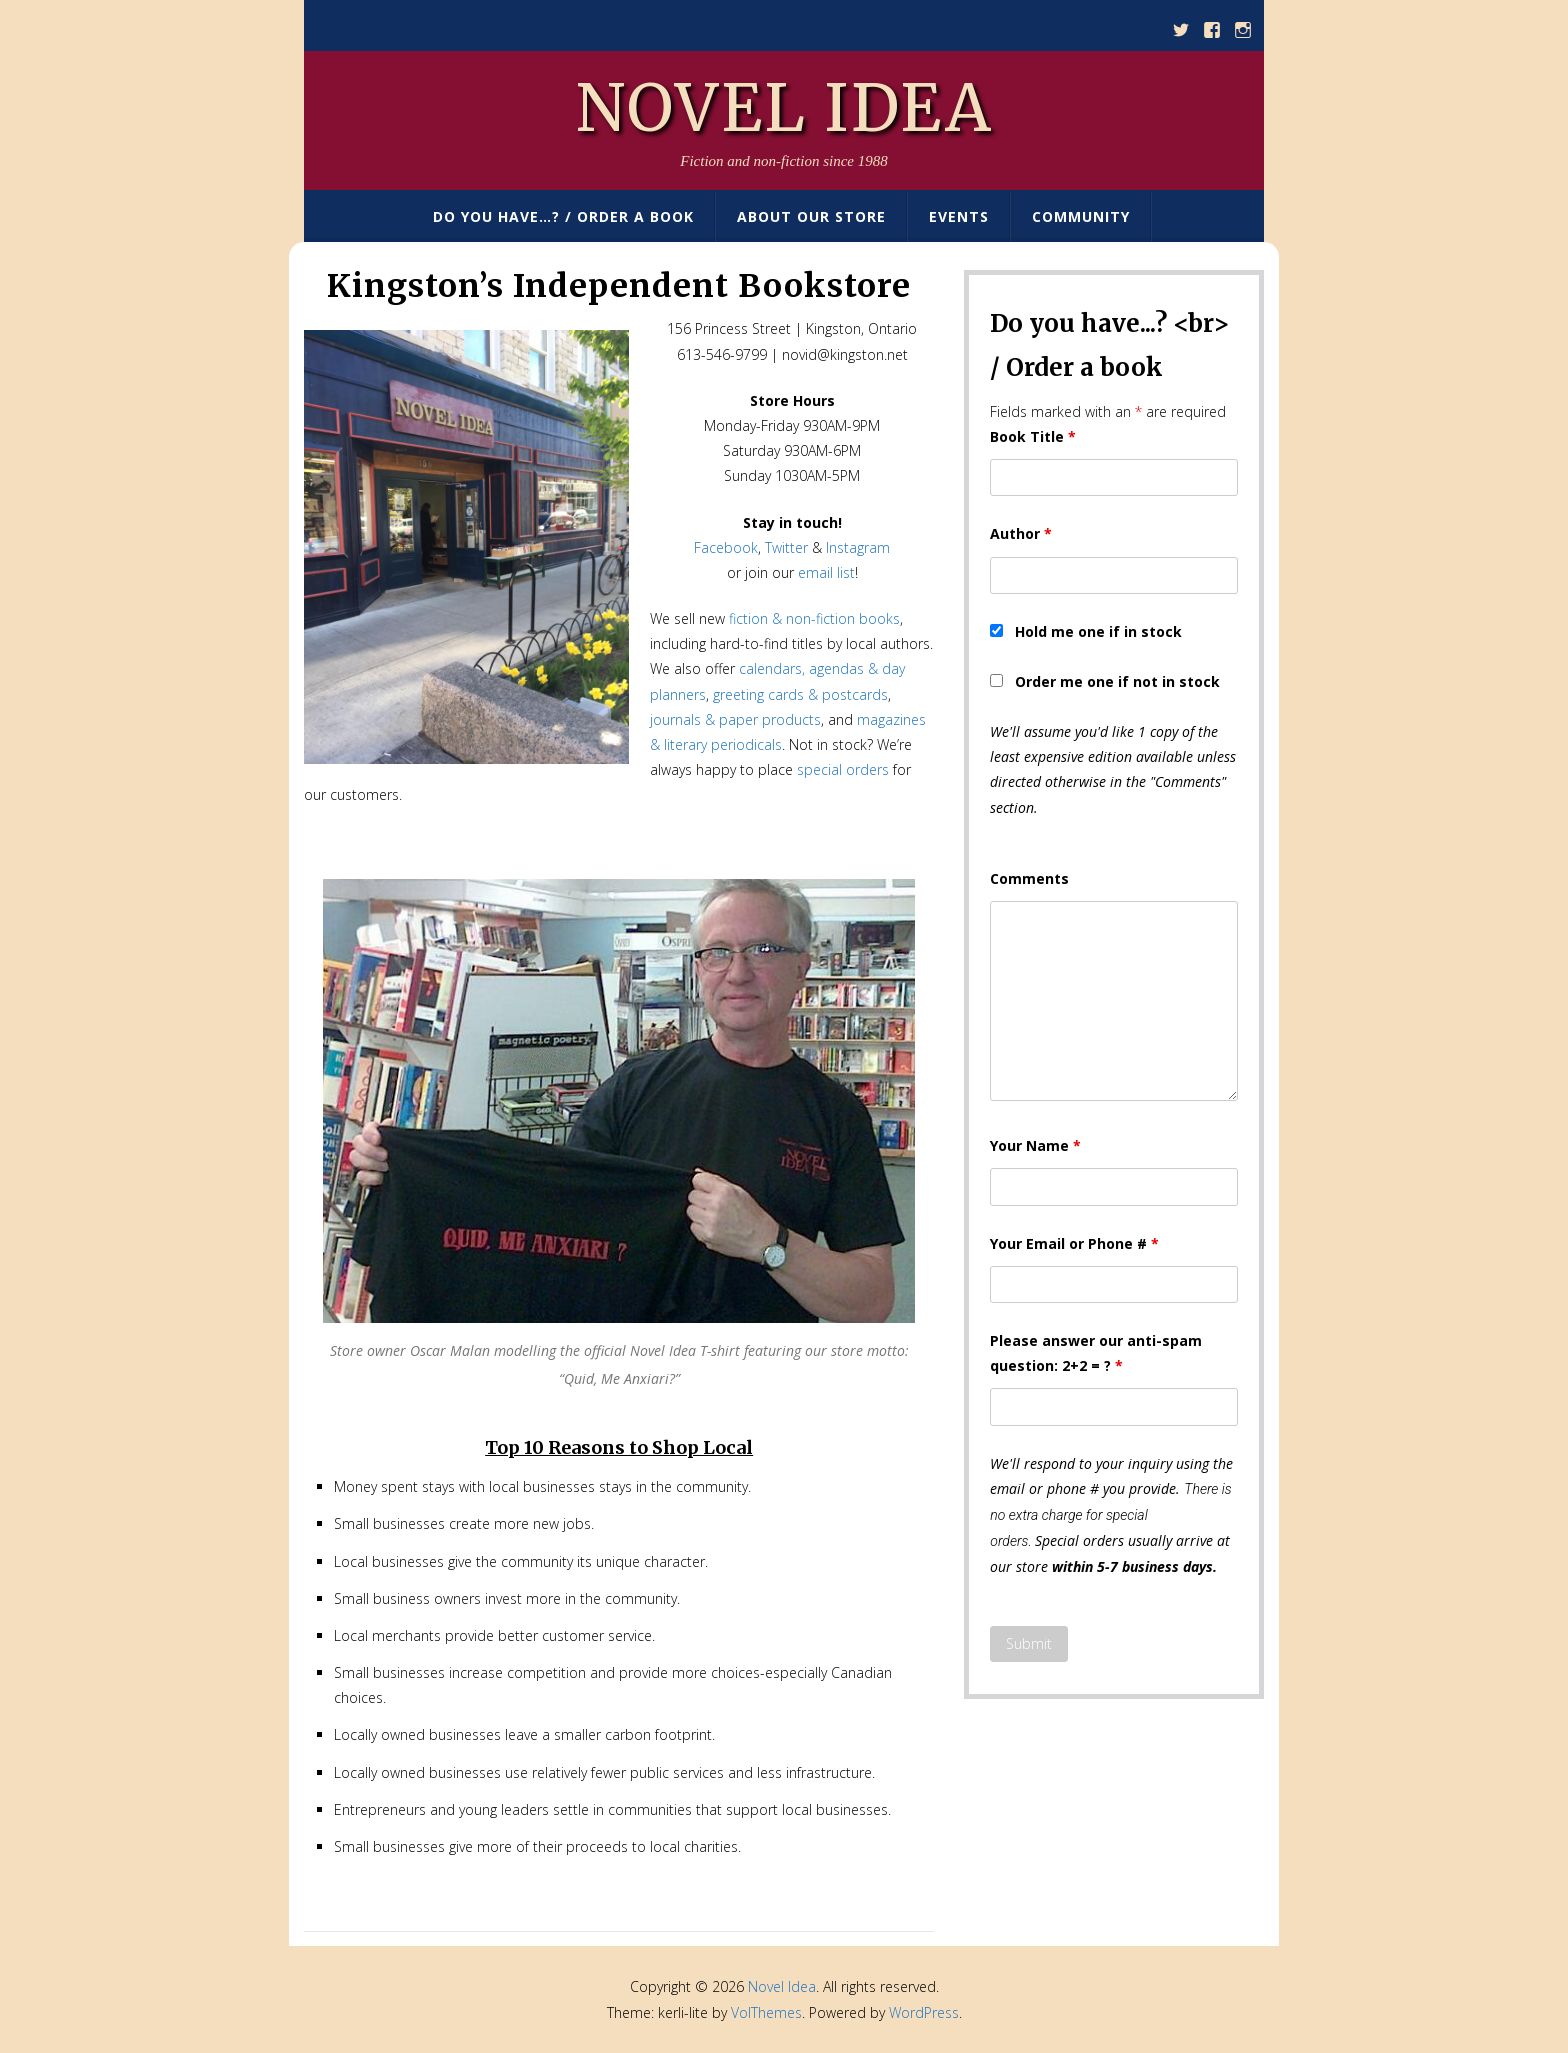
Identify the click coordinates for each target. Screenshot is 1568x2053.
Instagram (858, 547)
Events (959, 216)
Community (1081, 216)
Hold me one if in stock (1098, 631)
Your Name (1035, 1145)
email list (826, 572)
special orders (843, 769)
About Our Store (811, 216)
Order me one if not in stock (1117, 681)
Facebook (726, 547)
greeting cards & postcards (800, 694)
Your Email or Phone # (1074, 1243)
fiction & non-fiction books (814, 618)
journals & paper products (735, 719)
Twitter (786, 547)
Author (1021, 533)
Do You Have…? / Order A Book (563, 216)
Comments (1029, 878)
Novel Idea (784, 108)
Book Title (1033, 436)
